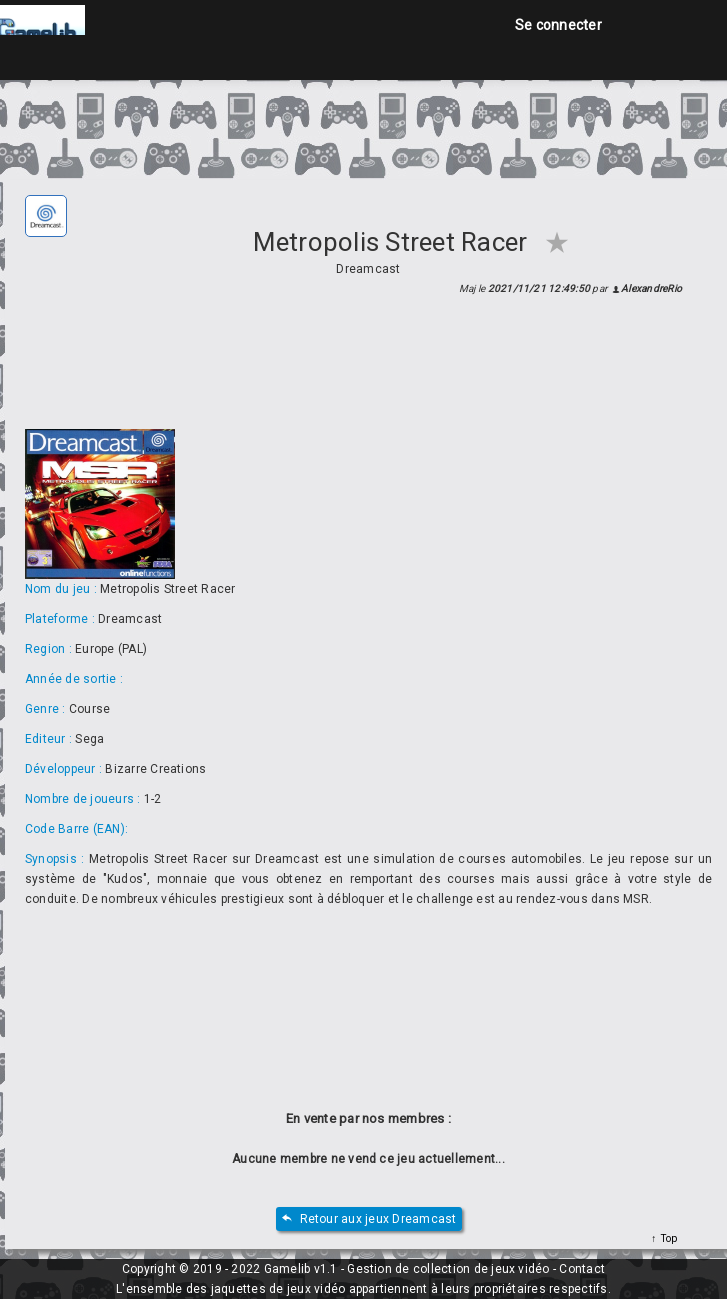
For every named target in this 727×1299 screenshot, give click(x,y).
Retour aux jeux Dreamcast (369, 1219)
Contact (582, 1269)
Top (666, 1238)
